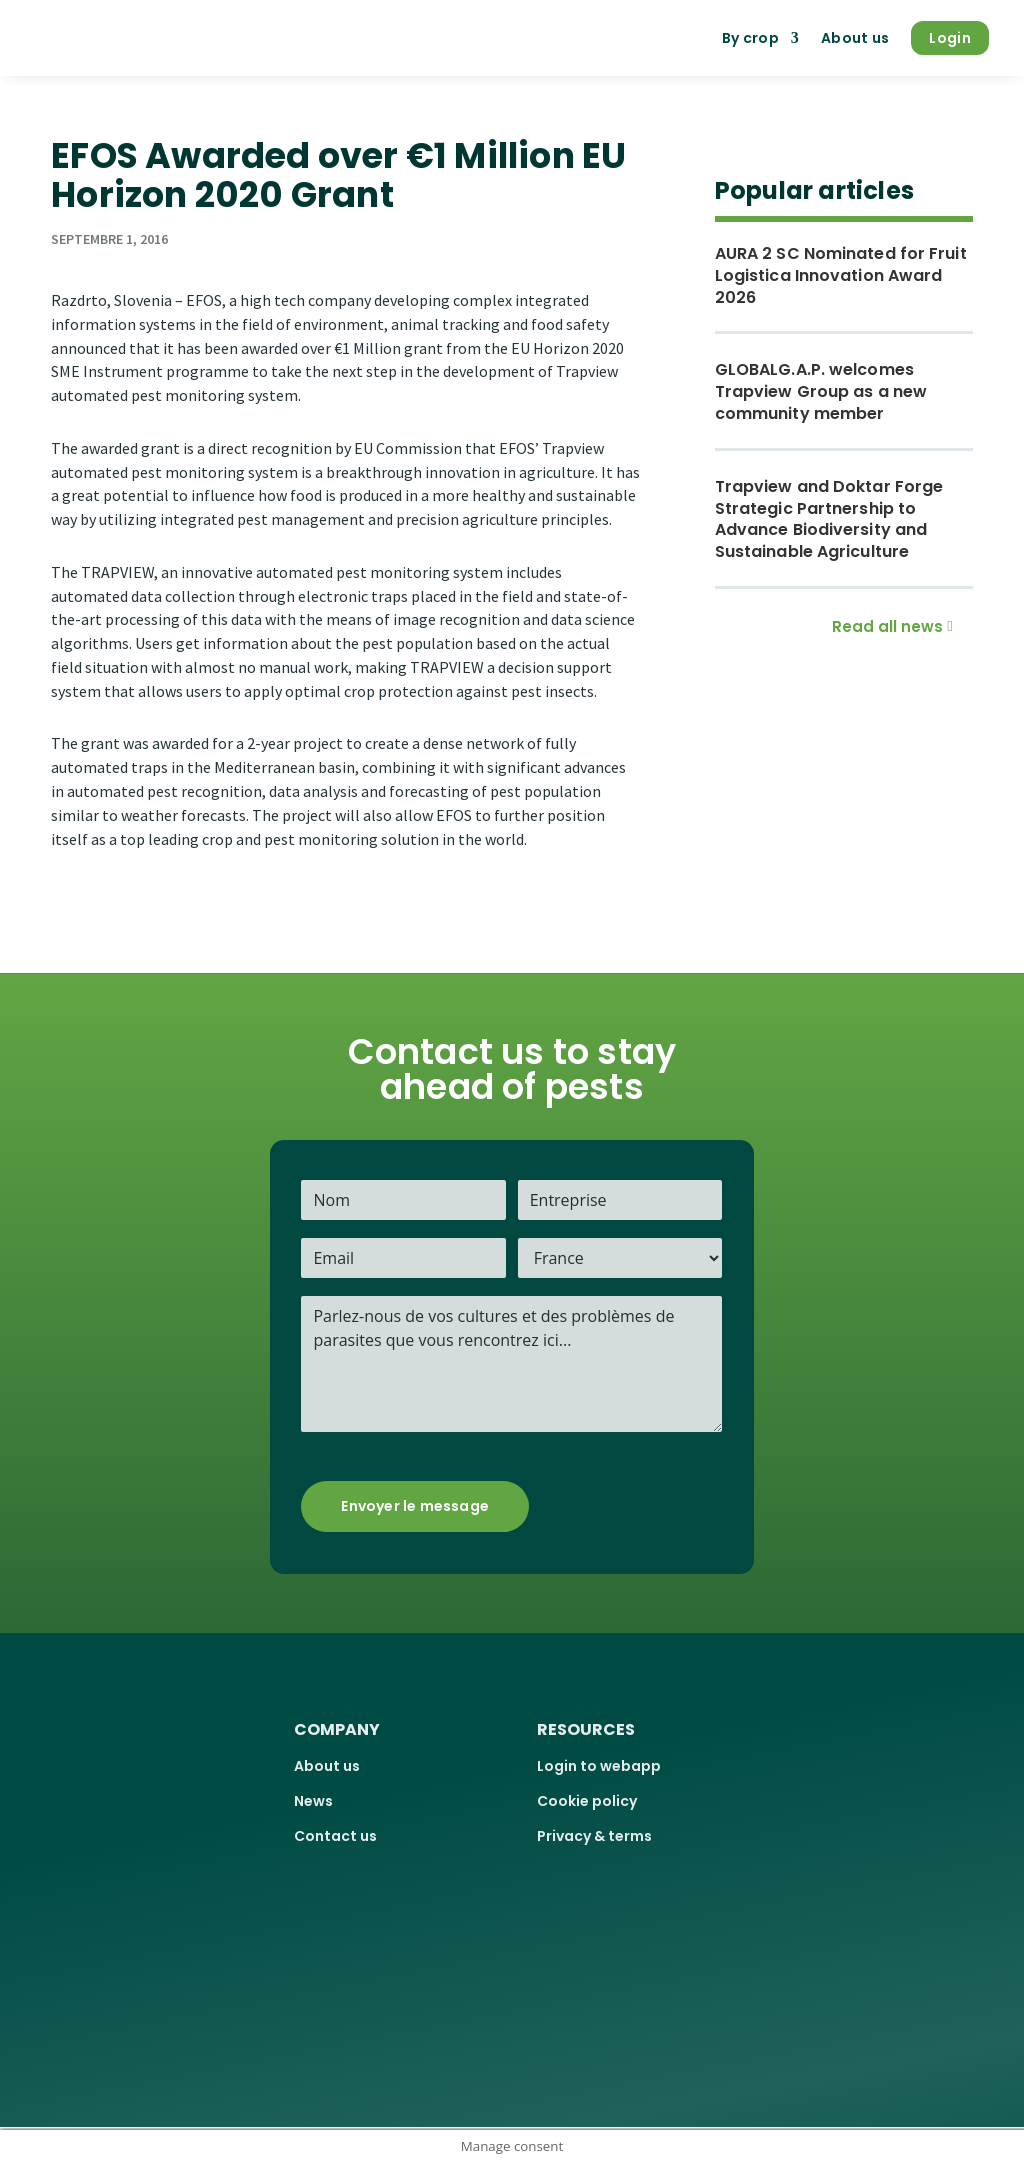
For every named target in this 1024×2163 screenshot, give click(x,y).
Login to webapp (599, 1766)
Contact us (335, 1836)
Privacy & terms (594, 1836)
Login (950, 38)
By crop (750, 38)
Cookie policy (587, 1801)
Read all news (887, 626)
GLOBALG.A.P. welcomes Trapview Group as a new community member (821, 391)
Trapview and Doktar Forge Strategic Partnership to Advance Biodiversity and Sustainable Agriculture (829, 519)
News (313, 1801)
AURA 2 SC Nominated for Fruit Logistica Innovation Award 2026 (841, 275)
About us (855, 38)
